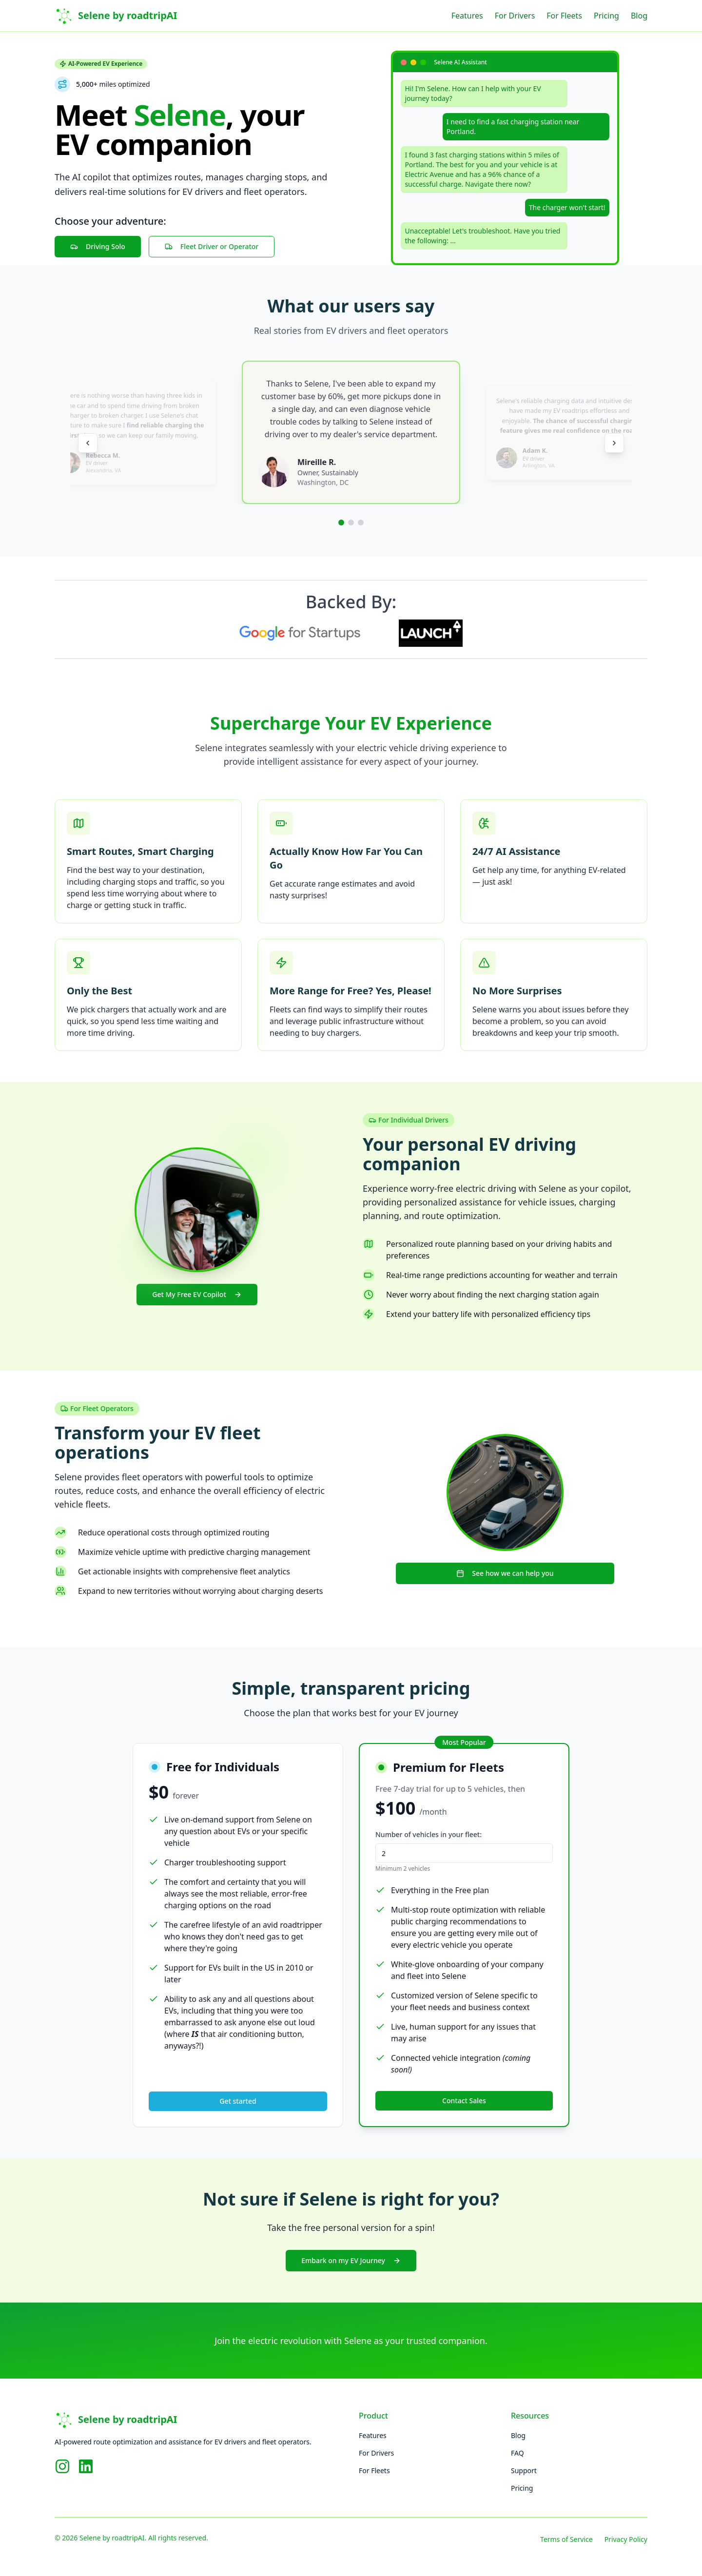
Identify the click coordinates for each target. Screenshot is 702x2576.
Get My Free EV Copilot (197, 1294)
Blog (639, 15)
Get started (237, 2101)
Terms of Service (566, 2539)
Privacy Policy (625, 2539)
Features (467, 15)
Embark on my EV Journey (351, 2260)
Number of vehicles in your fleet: (428, 1834)
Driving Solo (97, 246)
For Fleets (564, 15)
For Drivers (515, 15)
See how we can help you (504, 1573)
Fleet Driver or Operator (211, 246)
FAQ (517, 2453)
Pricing (606, 15)
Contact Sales (464, 2100)
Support (524, 2470)
